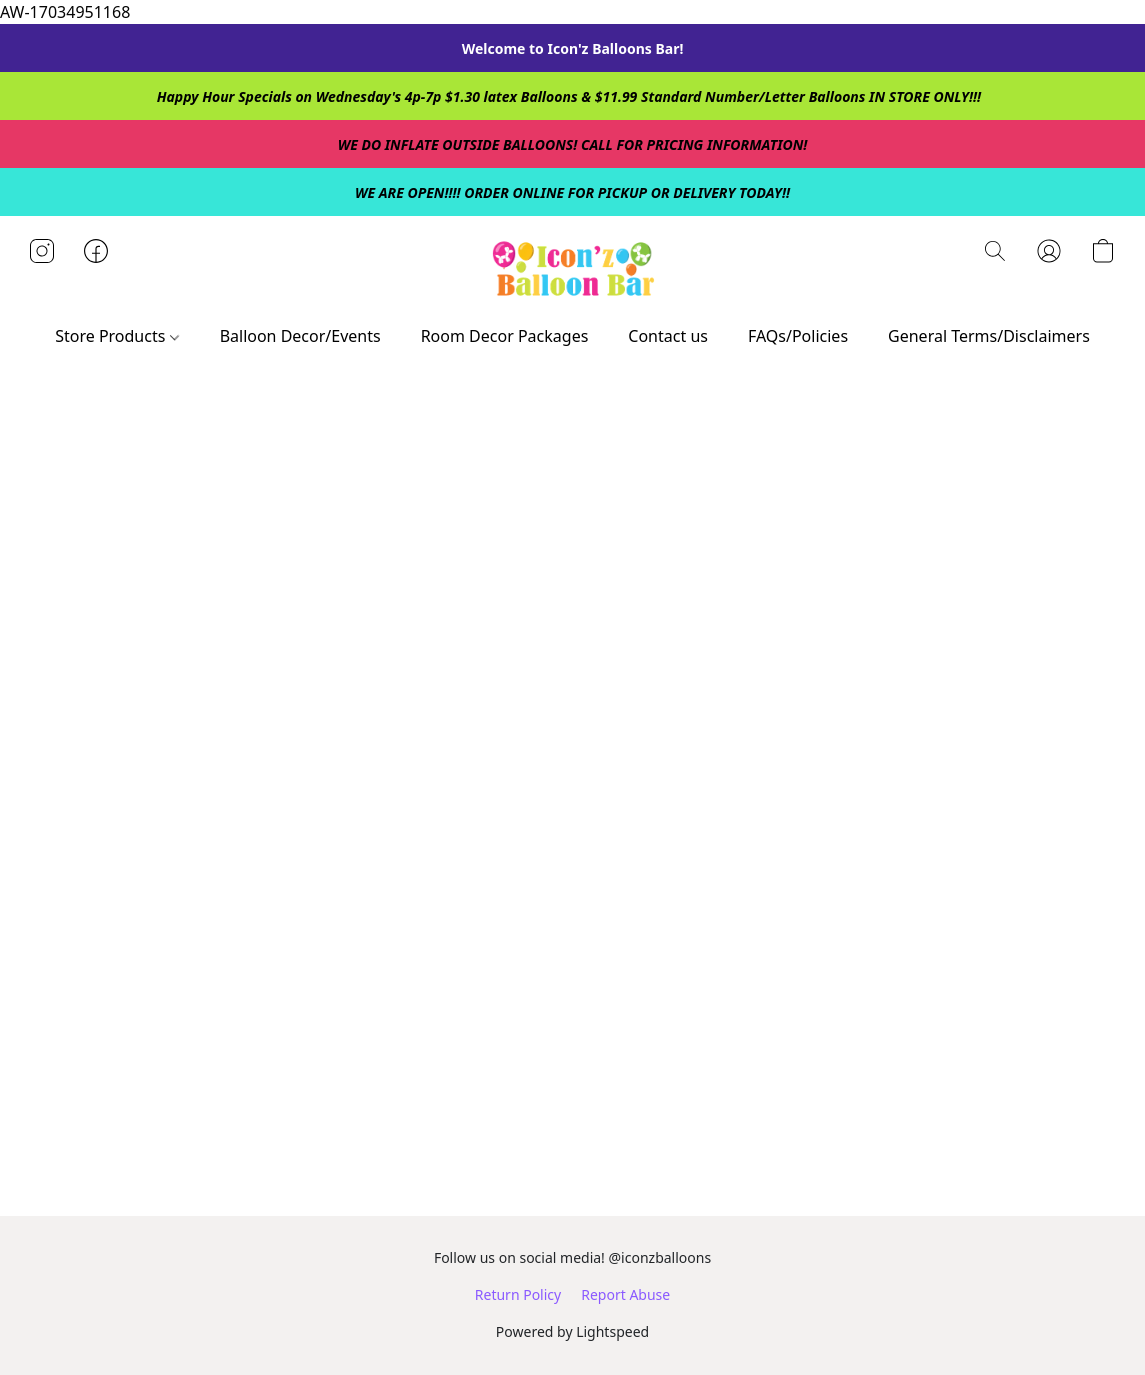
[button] (572, 271)
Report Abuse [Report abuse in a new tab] (625, 1294)
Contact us (668, 336)
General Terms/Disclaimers (989, 336)
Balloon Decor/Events (300, 336)
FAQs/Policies (798, 336)
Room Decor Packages (505, 336)
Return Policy (518, 1294)
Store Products (116, 336)
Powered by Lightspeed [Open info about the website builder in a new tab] (572, 1331)
